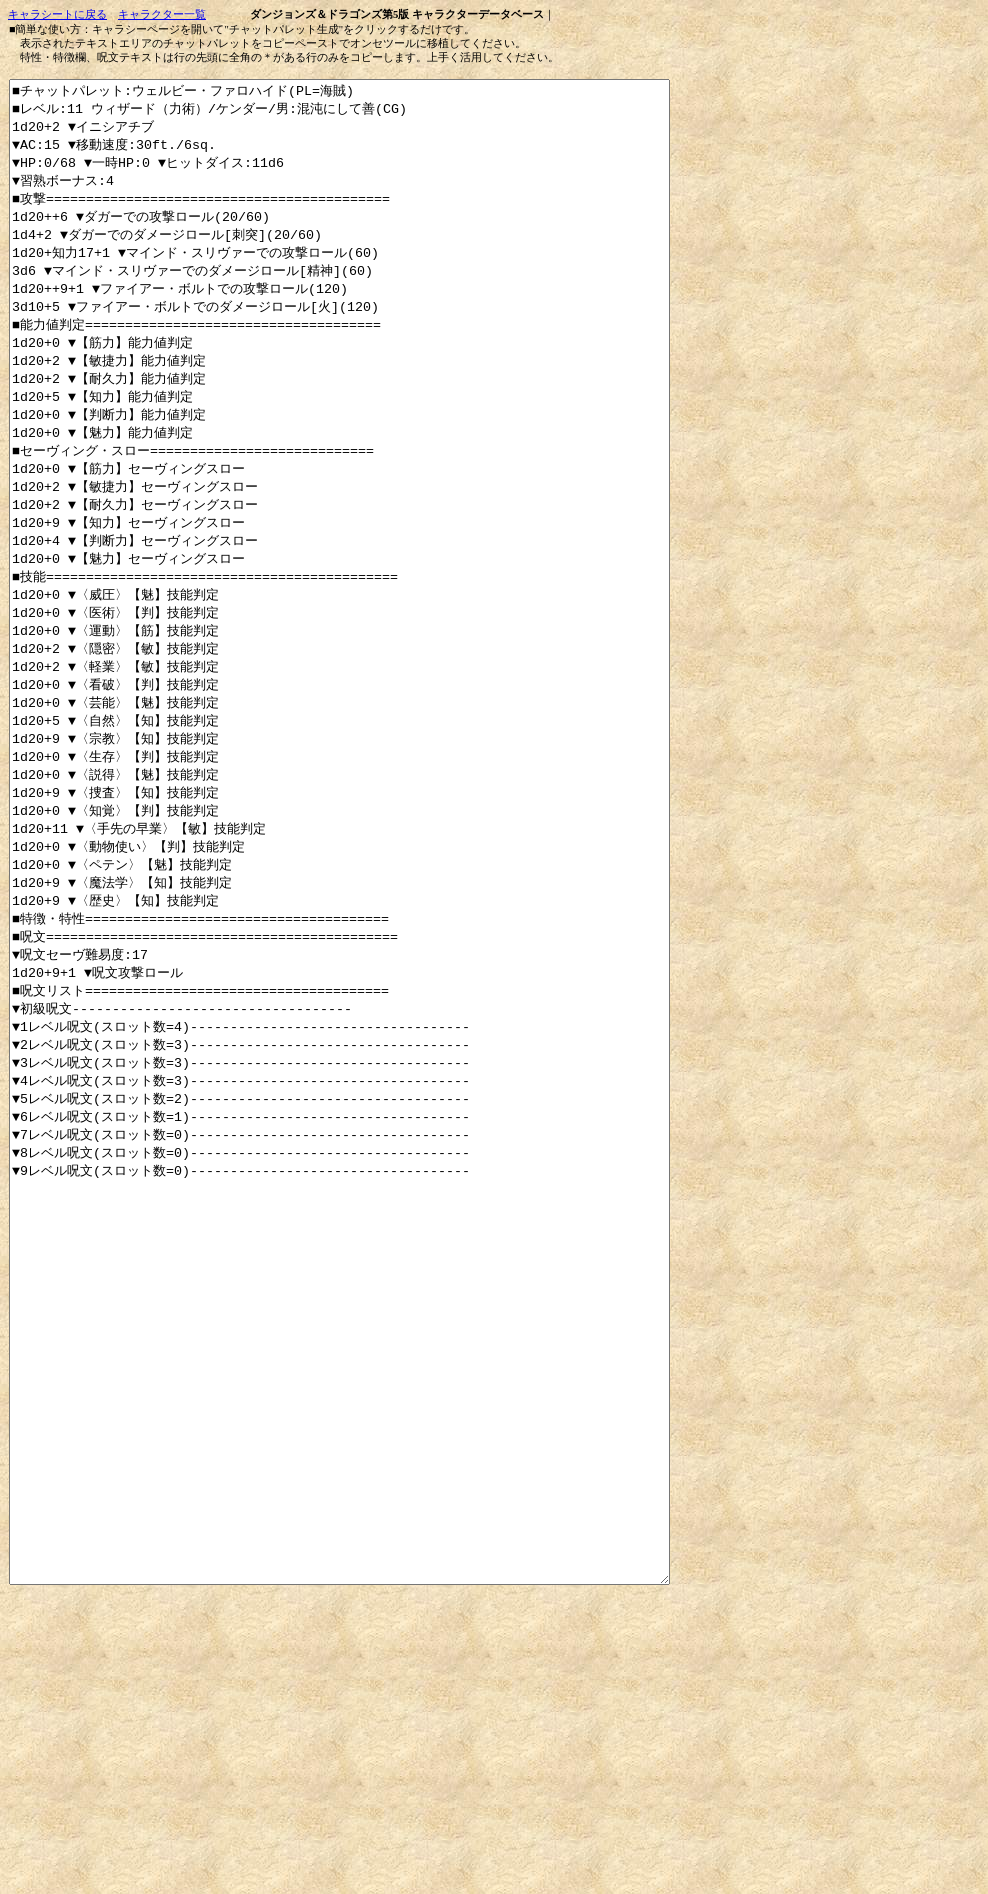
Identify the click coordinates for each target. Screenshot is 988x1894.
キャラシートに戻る (57, 14)
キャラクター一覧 (162, 14)
